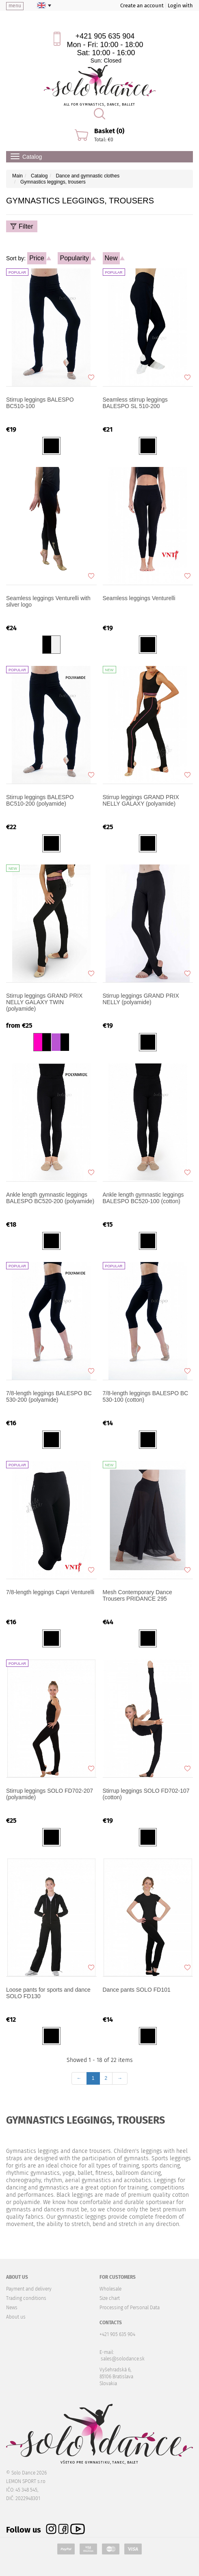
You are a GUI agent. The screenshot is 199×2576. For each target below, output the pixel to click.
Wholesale (110, 2289)
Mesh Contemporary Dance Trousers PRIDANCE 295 (137, 1595)
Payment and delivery (29, 2289)
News (11, 2307)
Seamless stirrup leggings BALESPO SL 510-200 (135, 402)
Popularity (74, 258)
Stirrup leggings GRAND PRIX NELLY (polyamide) (141, 998)
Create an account (142, 5)
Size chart (110, 2298)
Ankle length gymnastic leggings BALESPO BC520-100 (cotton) (143, 1197)
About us (16, 2317)
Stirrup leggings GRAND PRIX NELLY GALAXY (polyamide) (141, 800)
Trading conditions (26, 2298)
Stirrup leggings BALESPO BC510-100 (40, 402)
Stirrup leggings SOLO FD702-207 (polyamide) (49, 1793)
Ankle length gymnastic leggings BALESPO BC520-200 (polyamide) (50, 1197)
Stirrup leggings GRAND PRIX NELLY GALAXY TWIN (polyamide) (44, 1002)
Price (36, 258)
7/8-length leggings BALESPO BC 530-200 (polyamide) (49, 1396)
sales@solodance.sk (123, 2359)
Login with (180, 5)
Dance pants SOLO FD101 (137, 1989)
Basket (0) (109, 131)
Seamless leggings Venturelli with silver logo (48, 601)
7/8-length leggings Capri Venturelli (50, 1592)
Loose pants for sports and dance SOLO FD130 (48, 1992)
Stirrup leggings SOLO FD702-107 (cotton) (146, 1793)
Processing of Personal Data (130, 2307)
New (111, 258)
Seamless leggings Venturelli (139, 598)
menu (15, 6)
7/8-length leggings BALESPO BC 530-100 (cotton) (145, 1396)
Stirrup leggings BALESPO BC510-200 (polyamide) (40, 800)
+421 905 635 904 (105, 36)
